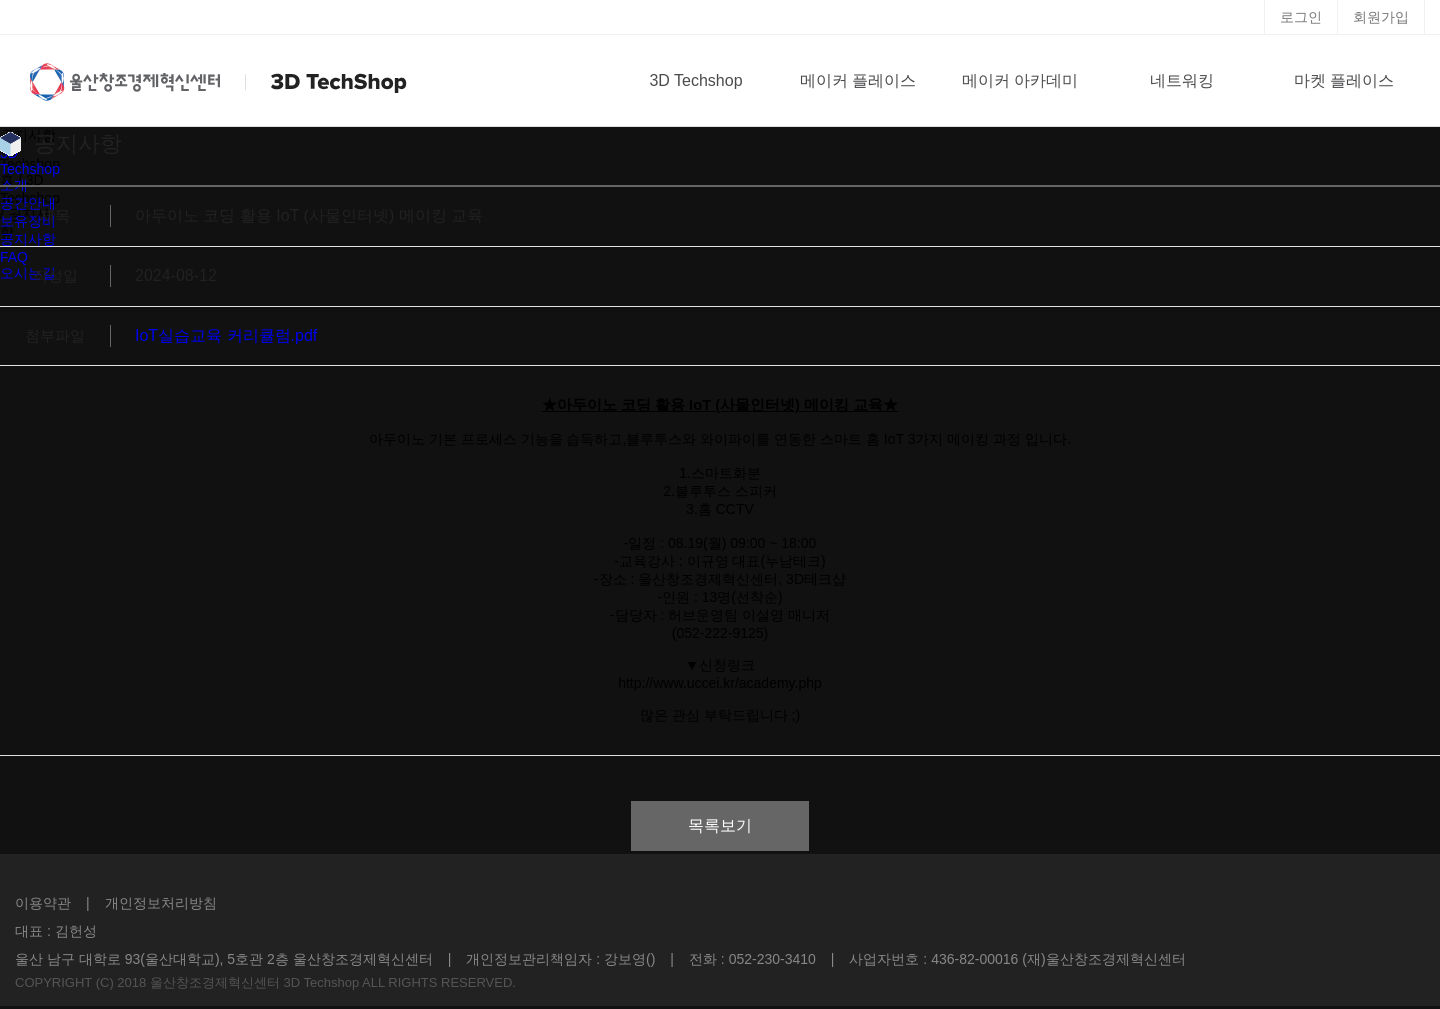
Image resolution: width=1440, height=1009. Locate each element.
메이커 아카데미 (1020, 80)
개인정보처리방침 (161, 903)
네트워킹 (1182, 80)
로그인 (1301, 17)
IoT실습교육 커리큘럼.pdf (226, 335)
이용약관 (43, 903)
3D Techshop (695, 80)
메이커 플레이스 (858, 80)
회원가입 (1381, 17)
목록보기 (720, 825)
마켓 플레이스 (1344, 80)
